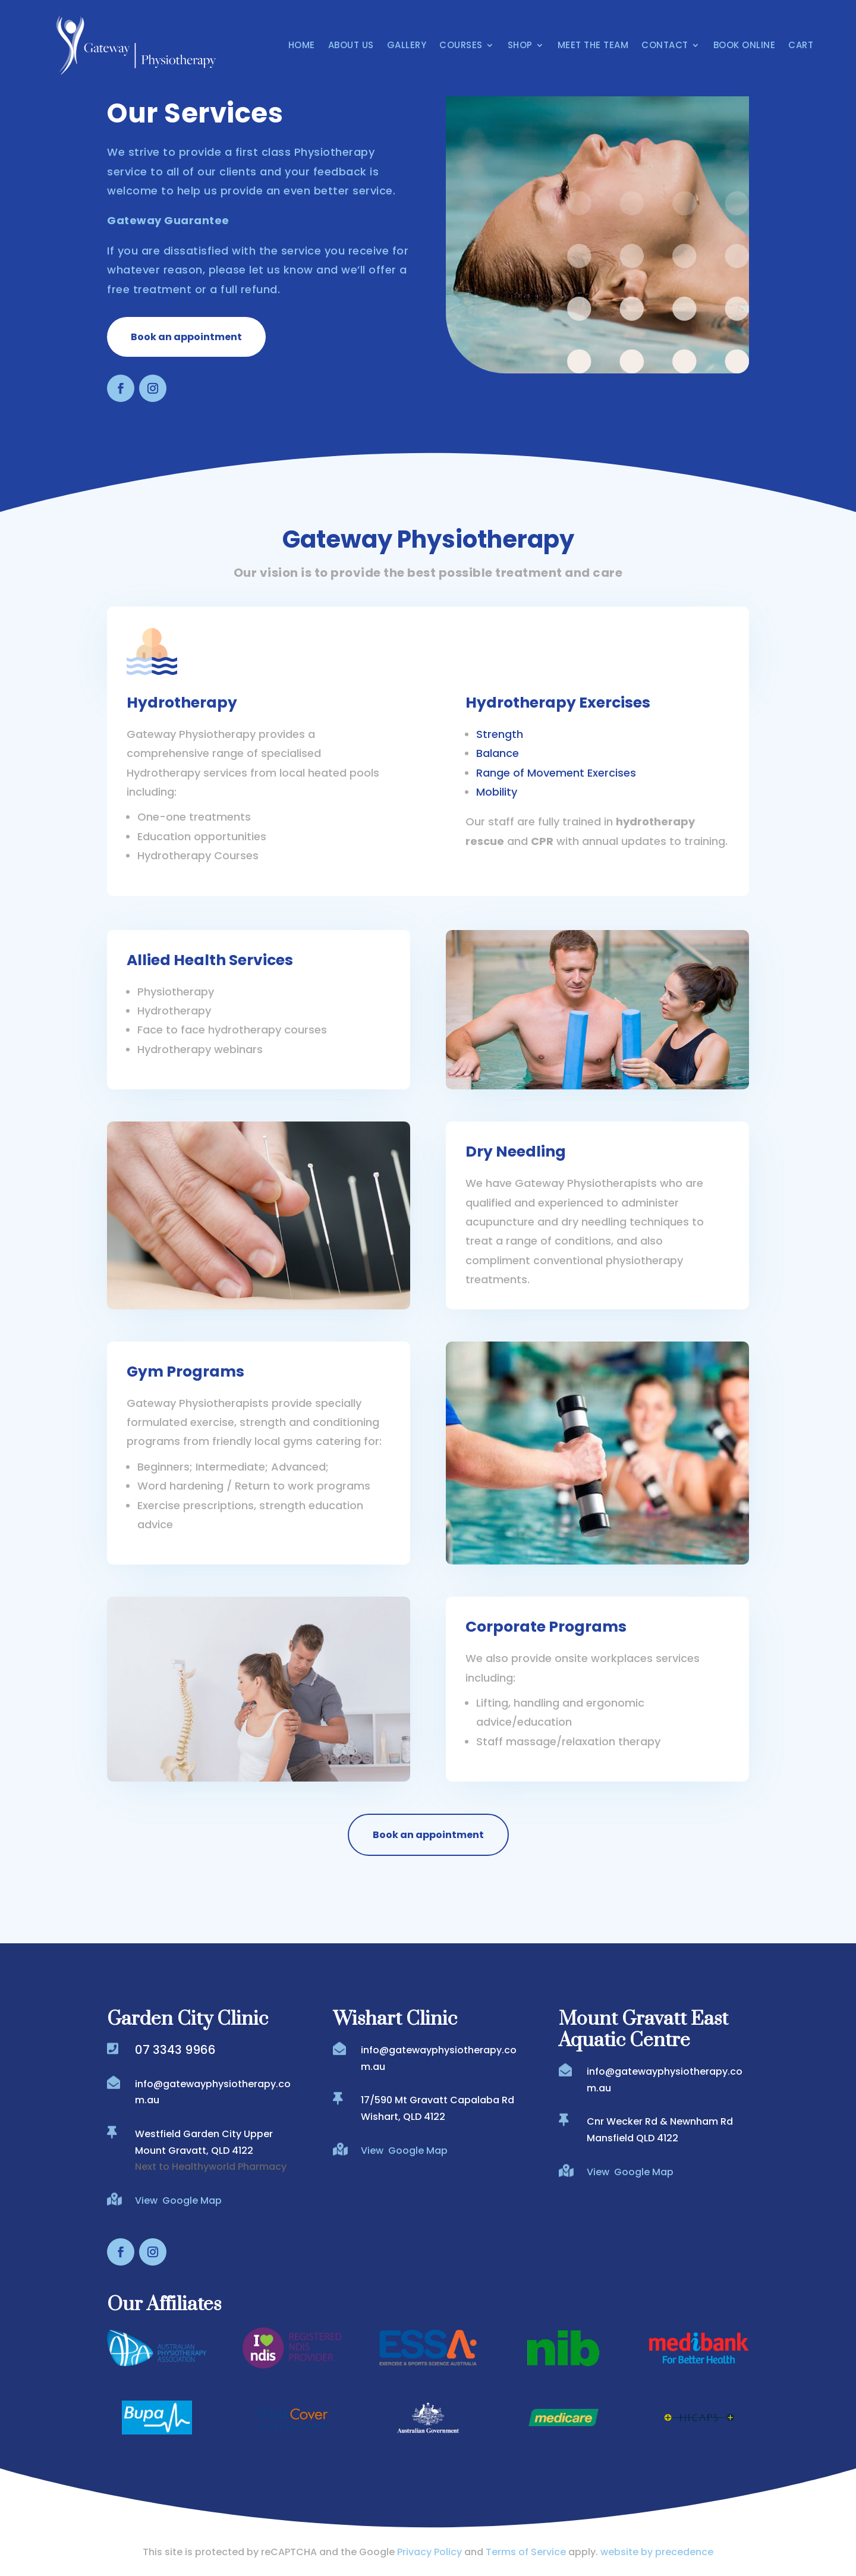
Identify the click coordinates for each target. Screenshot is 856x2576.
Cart (800, 45)
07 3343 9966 (175, 2049)
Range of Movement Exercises (556, 772)
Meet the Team (593, 45)
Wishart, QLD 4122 (403, 2116)
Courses (461, 45)
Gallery (407, 45)
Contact (664, 45)
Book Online (744, 45)
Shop (520, 45)
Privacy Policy (429, 2552)
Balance (497, 753)
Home (301, 45)
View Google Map (178, 2200)
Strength (499, 734)
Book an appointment (186, 337)
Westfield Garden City (189, 2134)
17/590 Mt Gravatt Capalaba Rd (437, 2100)
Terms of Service (526, 2552)
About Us (351, 45)
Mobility (496, 791)
